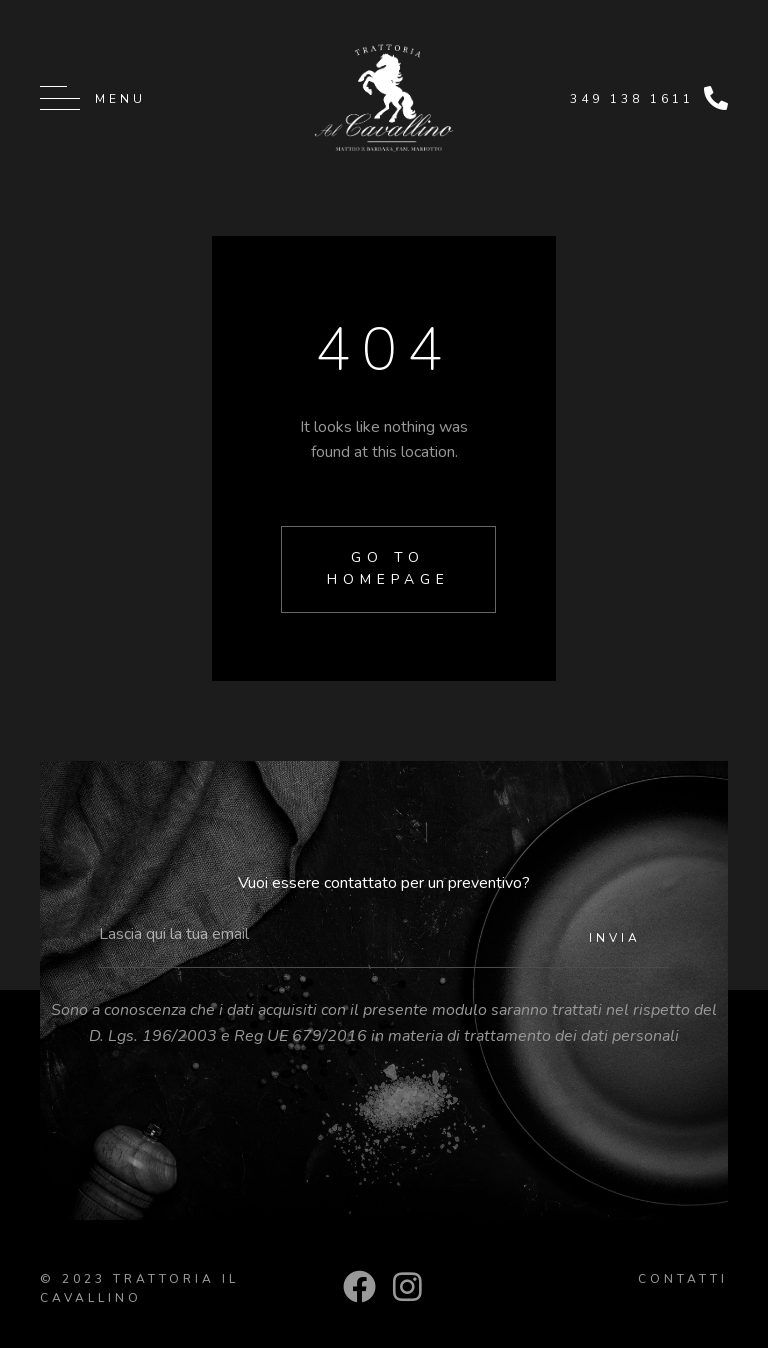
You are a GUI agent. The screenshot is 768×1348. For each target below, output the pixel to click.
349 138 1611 (632, 99)
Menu (120, 99)
